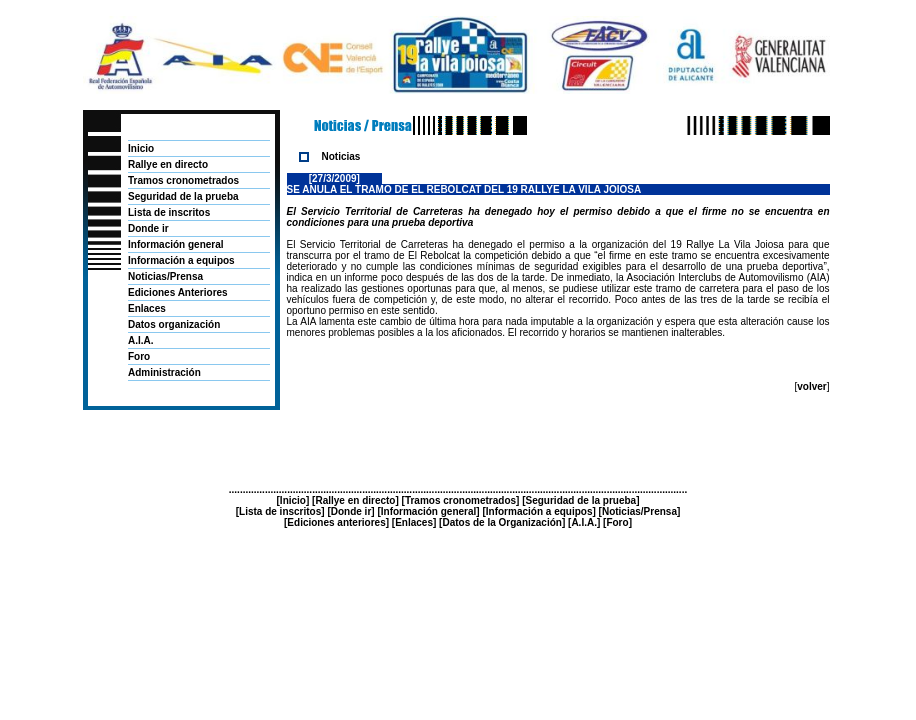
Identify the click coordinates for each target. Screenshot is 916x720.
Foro (139, 356)
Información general (176, 244)
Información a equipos (181, 260)
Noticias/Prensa (165, 276)
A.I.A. (141, 340)
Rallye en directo (168, 164)
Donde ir (148, 228)
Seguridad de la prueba (183, 196)
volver (811, 386)
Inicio (141, 148)
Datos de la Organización (501, 522)
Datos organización (174, 324)
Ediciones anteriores (336, 522)
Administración (164, 372)
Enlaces (147, 308)
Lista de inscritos (169, 212)
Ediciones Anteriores (178, 292)
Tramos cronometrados (183, 180)
